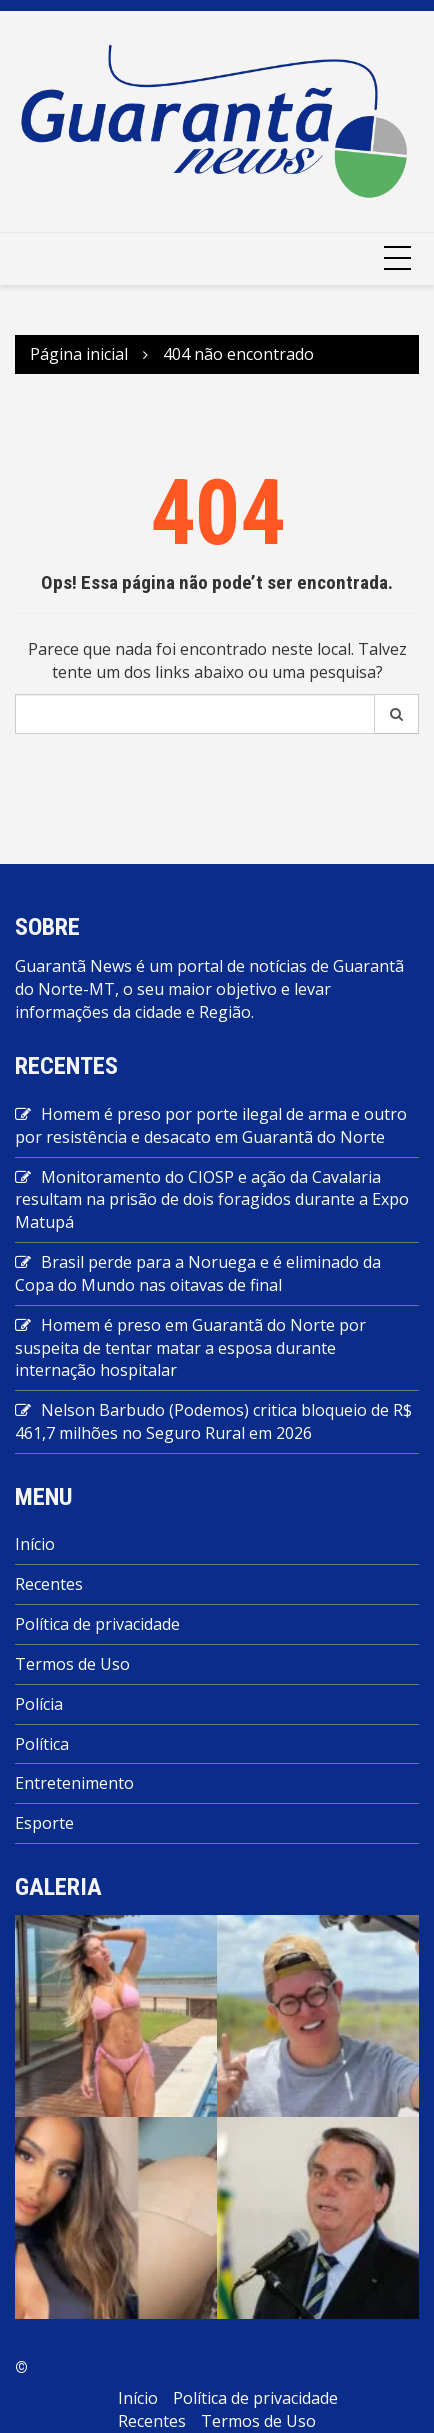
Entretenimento (74, 1783)
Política (42, 1744)
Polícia (39, 1704)
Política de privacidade (97, 1624)
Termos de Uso (72, 1664)
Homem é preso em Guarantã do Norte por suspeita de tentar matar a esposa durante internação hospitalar (190, 1348)
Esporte (44, 1823)
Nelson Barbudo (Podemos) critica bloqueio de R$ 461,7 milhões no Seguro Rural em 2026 (213, 1421)
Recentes (49, 1584)
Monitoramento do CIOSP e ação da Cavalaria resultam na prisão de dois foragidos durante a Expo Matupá (212, 1200)
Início (35, 1544)
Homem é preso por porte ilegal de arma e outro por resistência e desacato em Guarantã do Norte (211, 1125)
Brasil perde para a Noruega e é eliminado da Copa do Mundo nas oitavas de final (198, 1273)
